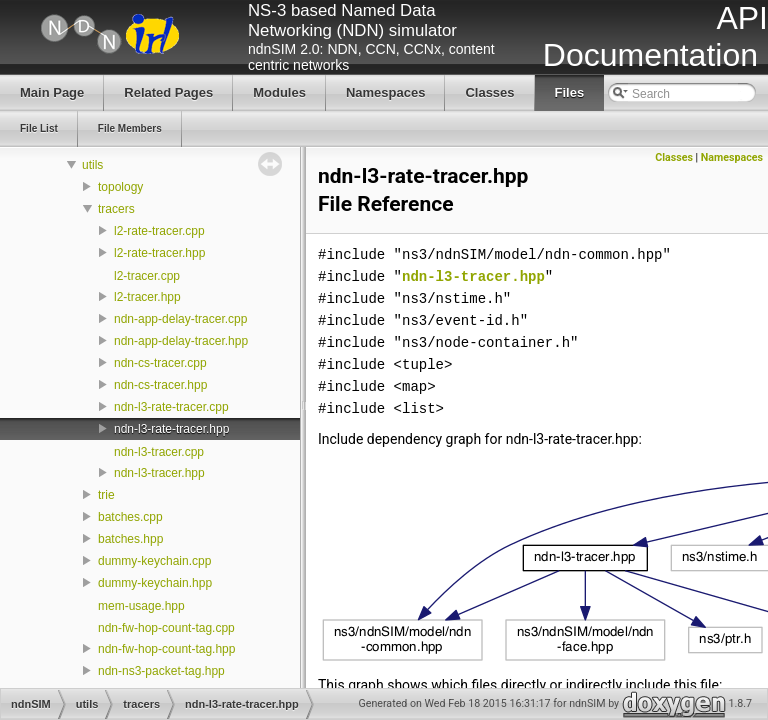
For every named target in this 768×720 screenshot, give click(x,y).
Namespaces (732, 157)
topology (120, 187)
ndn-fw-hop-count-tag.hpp (166, 649)
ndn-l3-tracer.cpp (159, 452)
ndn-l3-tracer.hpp (159, 473)
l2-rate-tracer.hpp (159, 253)
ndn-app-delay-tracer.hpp (181, 341)
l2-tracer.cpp (147, 276)
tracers (116, 209)
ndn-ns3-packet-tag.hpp (161, 671)
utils (92, 165)
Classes (674, 157)
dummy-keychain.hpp (155, 583)
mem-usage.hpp (141, 606)
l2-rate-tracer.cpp (159, 231)
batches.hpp (130, 539)
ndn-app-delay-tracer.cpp (180, 319)
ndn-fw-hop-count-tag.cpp (166, 628)
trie (106, 495)
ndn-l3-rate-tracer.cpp (171, 407)
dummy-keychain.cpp (154, 561)
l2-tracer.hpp (147, 297)
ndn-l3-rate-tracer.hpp (171, 429)
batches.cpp (130, 517)
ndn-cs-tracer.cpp (160, 363)
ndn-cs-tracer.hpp (160, 385)
